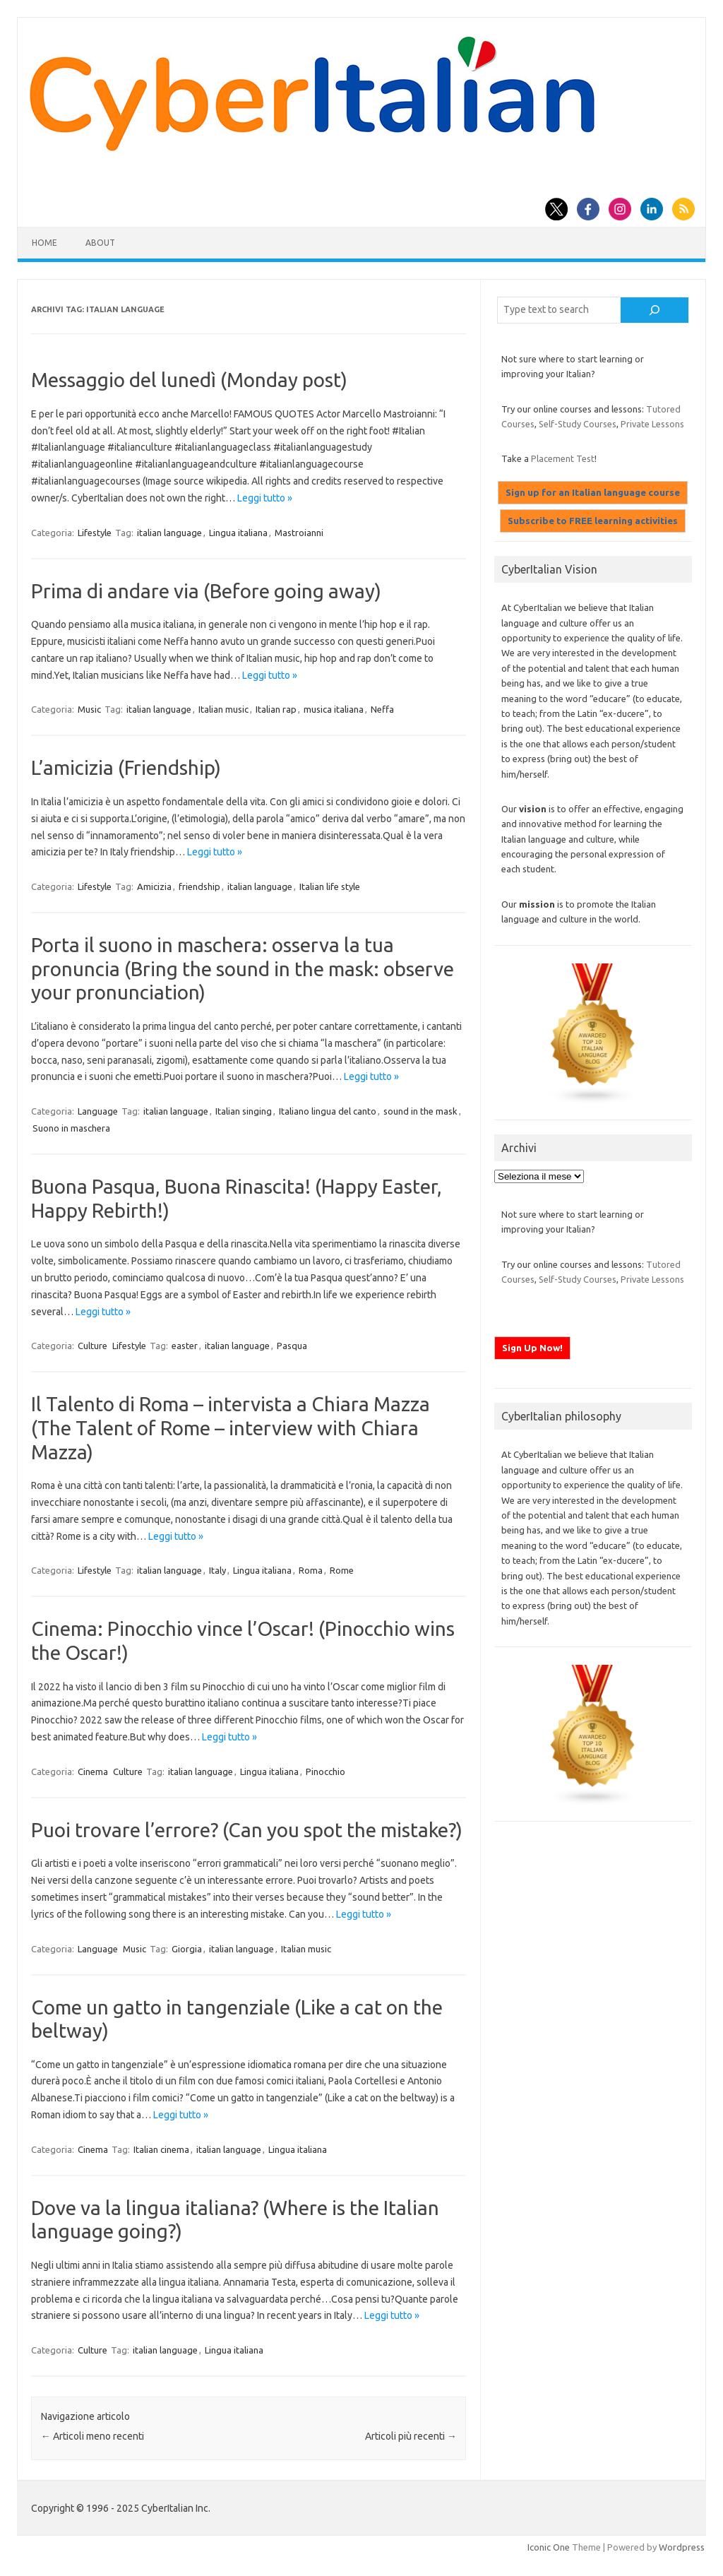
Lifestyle (95, 533)
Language (98, 1111)
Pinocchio (325, 1771)
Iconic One (548, 2547)
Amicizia (154, 886)
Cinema (93, 1771)
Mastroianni (299, 533)
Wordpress (682, 2547)
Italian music (223, 709)
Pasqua (292, 1346)
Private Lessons (652, 424)
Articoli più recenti (411, 2436)
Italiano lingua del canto (327, 1111)
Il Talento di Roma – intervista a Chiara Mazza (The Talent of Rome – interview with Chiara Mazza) (230, 1427)
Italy (217, 1570)
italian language (169, 533)
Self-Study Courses (577, 424)
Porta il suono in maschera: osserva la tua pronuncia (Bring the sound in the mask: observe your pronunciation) (242, 968)
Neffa (382, 709)
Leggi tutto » (264, 498)
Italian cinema (161, 2149)
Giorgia (187, 1949)
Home (44, 242)
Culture (92, 1346)
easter (185, 1346)
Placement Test (562, 458)
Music (89, 709)
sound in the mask (420, 1111)
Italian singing (243, 1111)
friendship (199, 886)
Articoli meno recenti (92, 2436)
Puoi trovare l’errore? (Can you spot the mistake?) (246, 1830)
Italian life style (329, 886)
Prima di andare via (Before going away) (206, 591)
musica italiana (334, 709)
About (100, 242)
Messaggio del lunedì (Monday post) (189, 380)
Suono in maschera (71, 1128)
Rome (342, 1570)
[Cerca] (654, 310)
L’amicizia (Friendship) (126, 767)
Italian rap (276, 709)
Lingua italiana (238, 533)
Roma (311, 1570)
